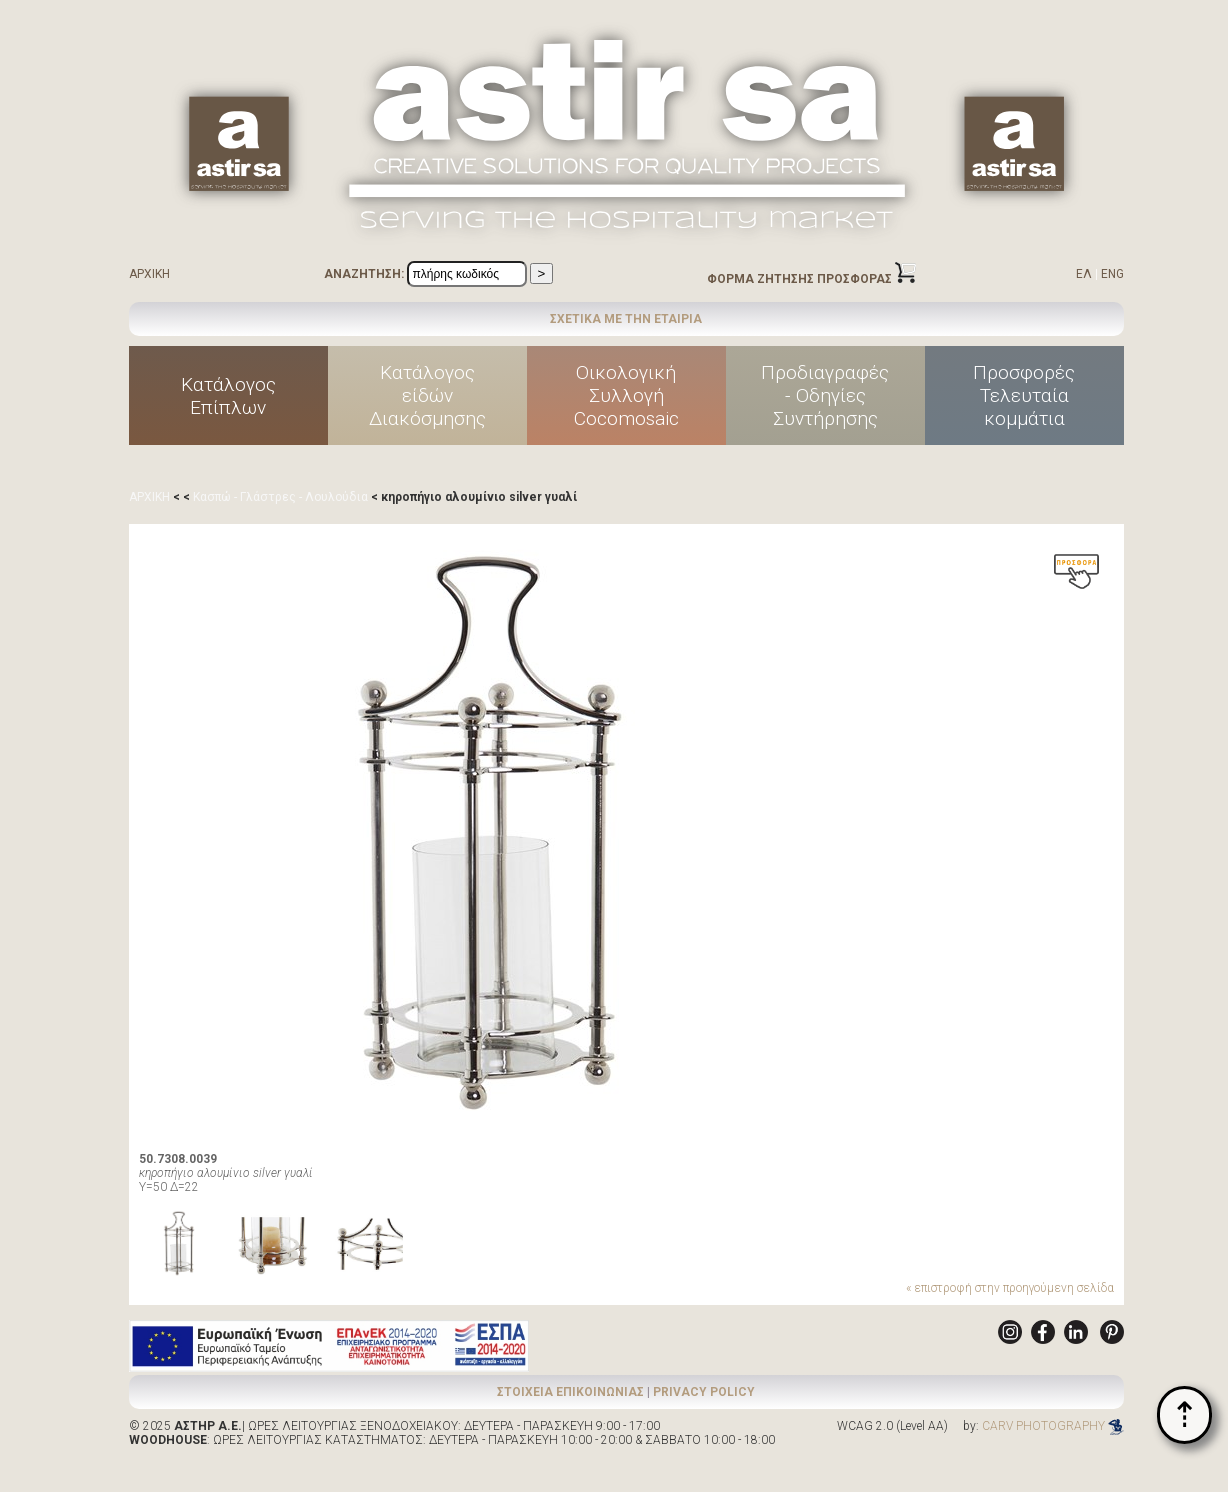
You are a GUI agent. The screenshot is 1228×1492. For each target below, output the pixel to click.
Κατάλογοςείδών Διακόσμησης (427, 395)
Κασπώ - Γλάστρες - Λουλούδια (280, 497)
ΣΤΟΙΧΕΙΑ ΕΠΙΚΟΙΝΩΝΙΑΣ (570, 1392)
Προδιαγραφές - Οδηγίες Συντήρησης (825, 395)
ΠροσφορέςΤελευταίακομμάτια (1024, 395)
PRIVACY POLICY (704, 1392)
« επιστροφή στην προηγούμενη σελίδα (1010, 1288)
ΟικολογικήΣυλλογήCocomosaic (626, 395)
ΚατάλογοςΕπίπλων (228, 396)
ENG (1112, 274)
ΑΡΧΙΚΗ (149, 274)
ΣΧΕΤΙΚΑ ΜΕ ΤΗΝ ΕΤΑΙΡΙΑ (626, 319)
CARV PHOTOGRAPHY (1053, 1426)
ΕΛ (1084, 274)
